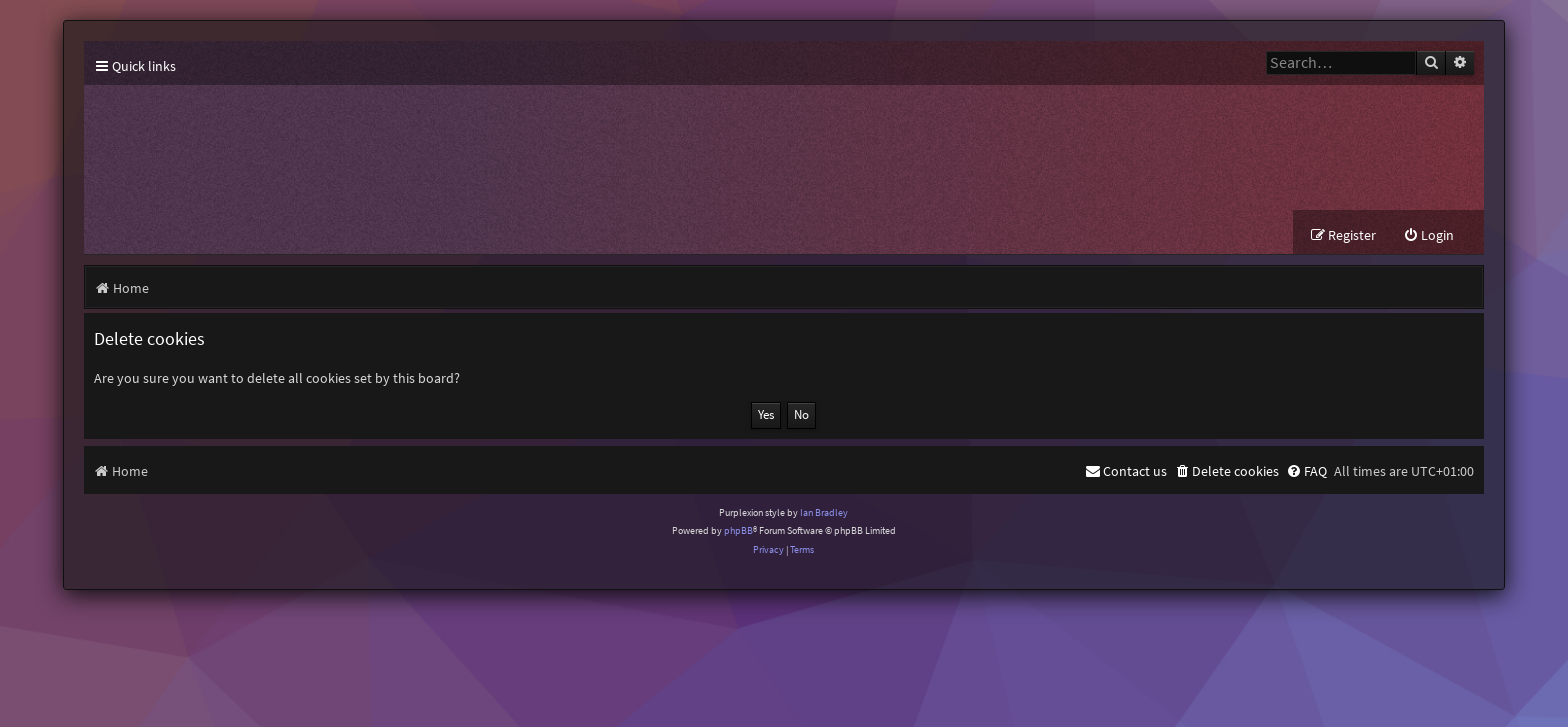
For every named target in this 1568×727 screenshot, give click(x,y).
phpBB (738, 530)
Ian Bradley (824, 512)
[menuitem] (1428, 235)
